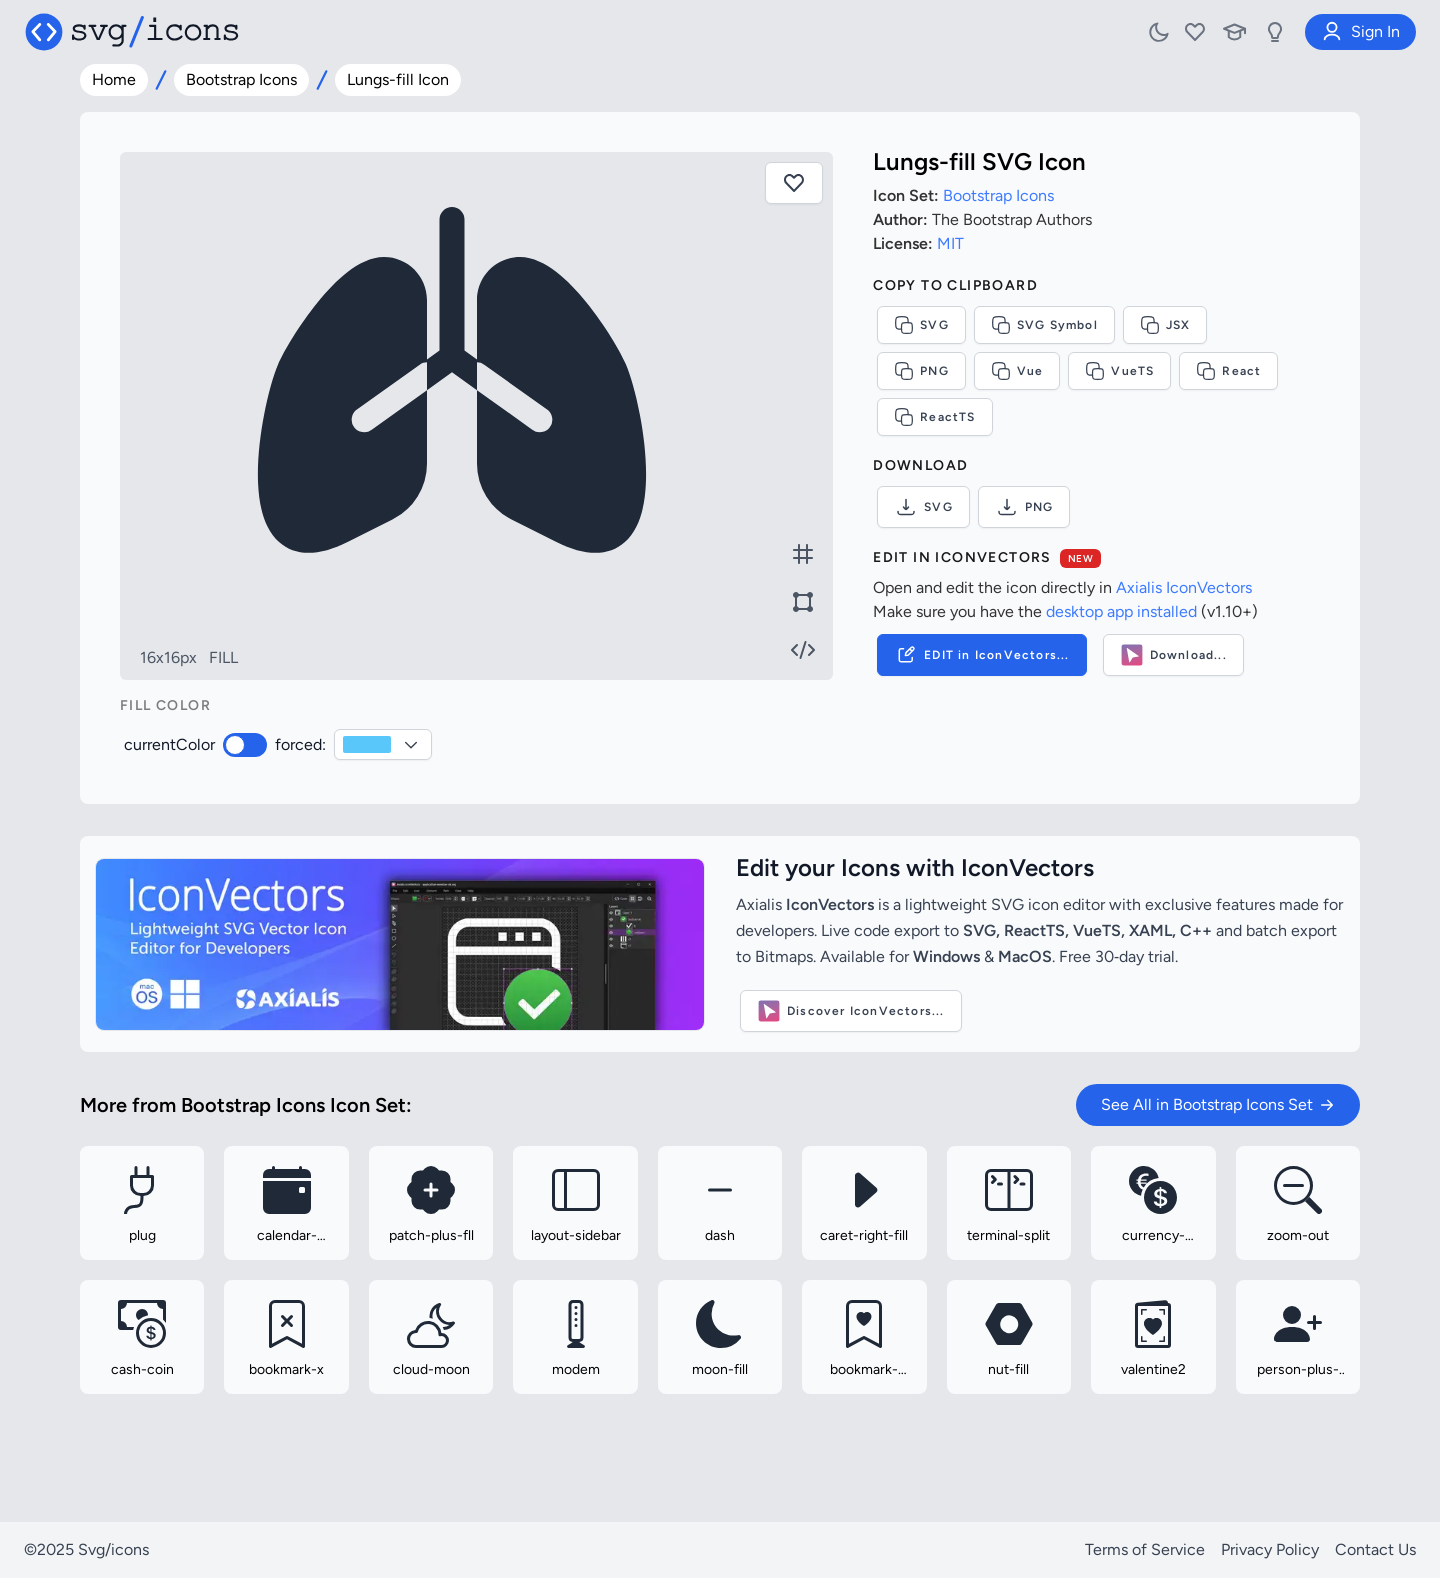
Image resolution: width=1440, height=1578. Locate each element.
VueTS (1119, 371)
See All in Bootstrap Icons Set (1218, 1104)
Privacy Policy (1270, 1549)
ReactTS (934, 417)
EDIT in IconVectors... (981, 655)
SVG (921, 325)
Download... (1173, 655)
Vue (1017, 371)
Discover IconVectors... (851, 1011)
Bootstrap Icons (241, 79)
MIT (950, 243)
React (1228, 371)
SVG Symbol (1044, 325)
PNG (921, 371)
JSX (1165, 325)
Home (114, 79)
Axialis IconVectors (1184, 587)
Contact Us (1375, 1549)
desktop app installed (1121, 611)
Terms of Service (1145, 1549)
